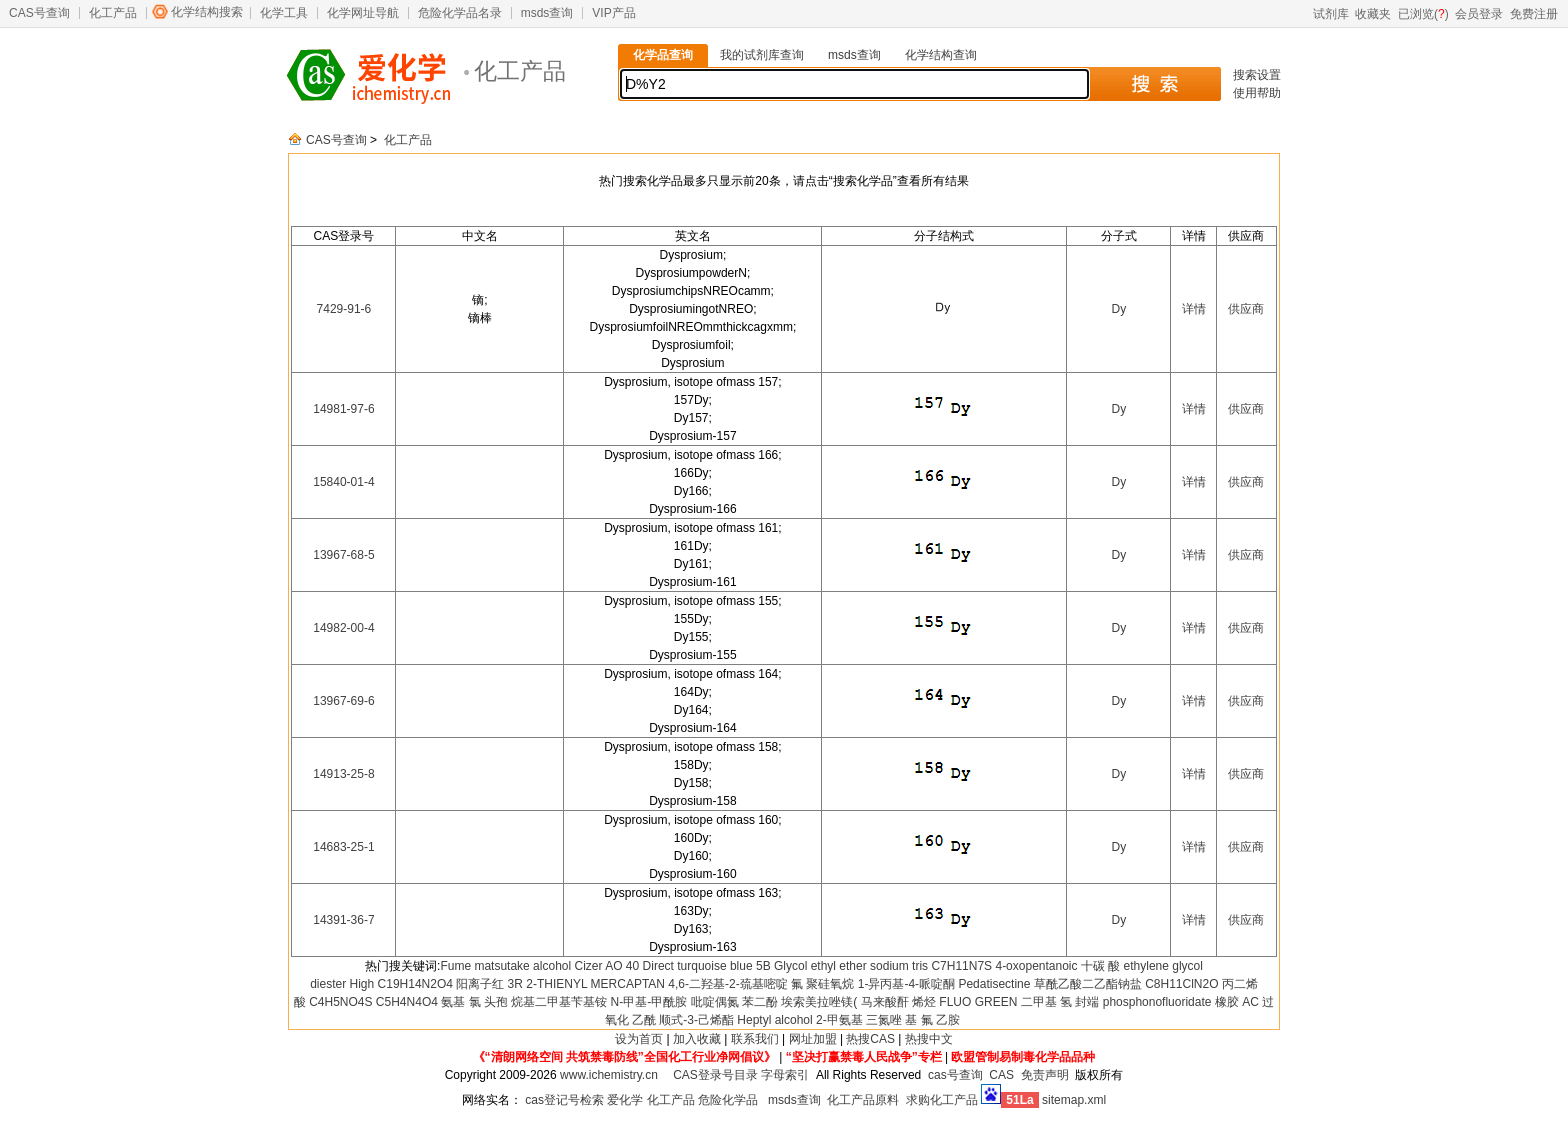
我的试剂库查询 (762, 55)
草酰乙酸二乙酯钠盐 (1088, 984)
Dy (1118, 309)
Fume (455, 966)
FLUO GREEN (978, 1002)
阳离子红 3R (489, 984)
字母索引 (785, 1075)
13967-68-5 (343, 555)
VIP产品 (613, 13)
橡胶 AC (1237, 1002)
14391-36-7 (343, 920)
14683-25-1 (343, 847)
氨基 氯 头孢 (474, 1002)
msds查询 (547, 13)
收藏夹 (1373, 14)
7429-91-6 (344, 309)
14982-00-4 (343, 628)
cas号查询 (955, 1075)
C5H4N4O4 (407, 1002)
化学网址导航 (363, 13)
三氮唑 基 (891, 1020)
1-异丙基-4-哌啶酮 (906, 984)
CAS (1001, 1075)
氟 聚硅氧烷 (822, 984)
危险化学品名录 (460, 13)
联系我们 (755, 1039)
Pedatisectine (994, 984)
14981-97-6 (343, 409)
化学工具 (284, 13)
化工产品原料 (863, 1100)
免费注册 (1534, 14)
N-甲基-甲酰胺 (649, 1002)
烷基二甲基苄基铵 (559, 1002)
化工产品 (113, 13)
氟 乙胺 (940, 1020)
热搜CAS (870, 1039)
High (362, 984)
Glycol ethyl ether (820, 966)
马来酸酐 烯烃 (898, 1002)
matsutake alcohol (522, 966)
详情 (1194, 309)
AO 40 (622, 966)
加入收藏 (697, 1039)
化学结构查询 (941, 55)
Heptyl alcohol (774, 1020)
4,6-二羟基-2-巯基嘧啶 (727, 984)
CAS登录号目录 (715, 1075)
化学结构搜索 (207, 12)
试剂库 (1331, 14)
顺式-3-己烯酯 (696, 1020)
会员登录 (1479, 14)
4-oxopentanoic (1036, 966)
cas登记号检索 (564, 1100)
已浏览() (1423, 14)
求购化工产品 (942, 1100)
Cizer (589, 966)
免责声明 (1045, 1075)
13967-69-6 (343, 701)
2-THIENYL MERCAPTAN (595, 984)
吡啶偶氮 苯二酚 (734, 1002)
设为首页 (639, 1039)
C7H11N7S (961, 966)
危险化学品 (728, 1100)
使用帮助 (1257, 93)
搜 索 (1154, 84)
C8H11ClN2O (1181, 984)
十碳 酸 (1100, 966)
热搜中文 (929, 1039)
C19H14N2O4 (415, 984)
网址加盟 (813, 1039)
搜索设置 (1257, 75)
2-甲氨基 (839, 1020)
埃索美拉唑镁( (819, 1002)
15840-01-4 (343, 482)
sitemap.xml (1074, 1100)
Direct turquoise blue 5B (707, 966)
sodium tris (899, 966)
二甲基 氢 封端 (1060, 1002)
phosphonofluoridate (1157, 1002)
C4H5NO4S (340, 1002)
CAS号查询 (39, 13)
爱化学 (625, 1100)
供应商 (1246, 309)
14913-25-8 (343, 774)
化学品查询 (663, 55)
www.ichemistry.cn (609, 1075)
